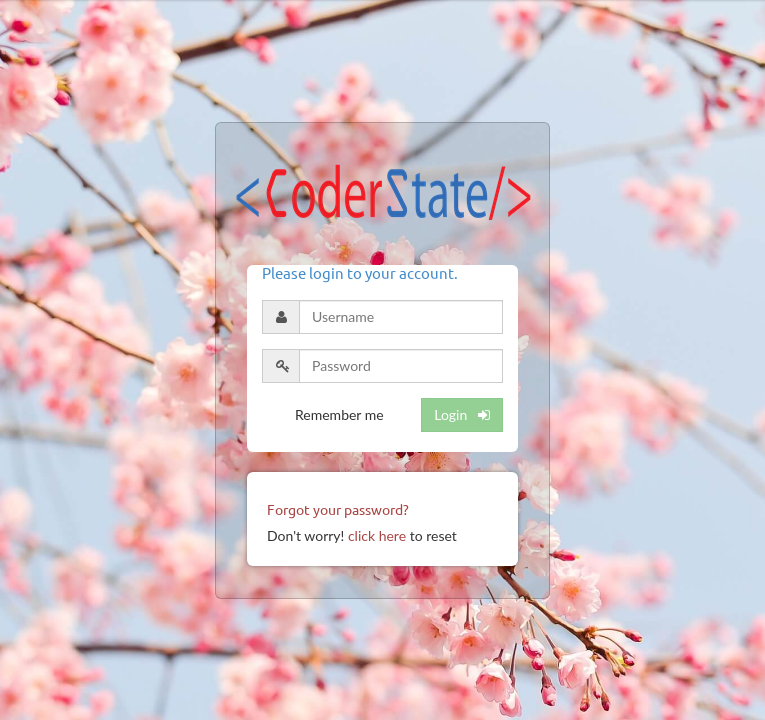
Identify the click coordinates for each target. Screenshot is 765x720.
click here (377, 535)
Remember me (339, 414)
